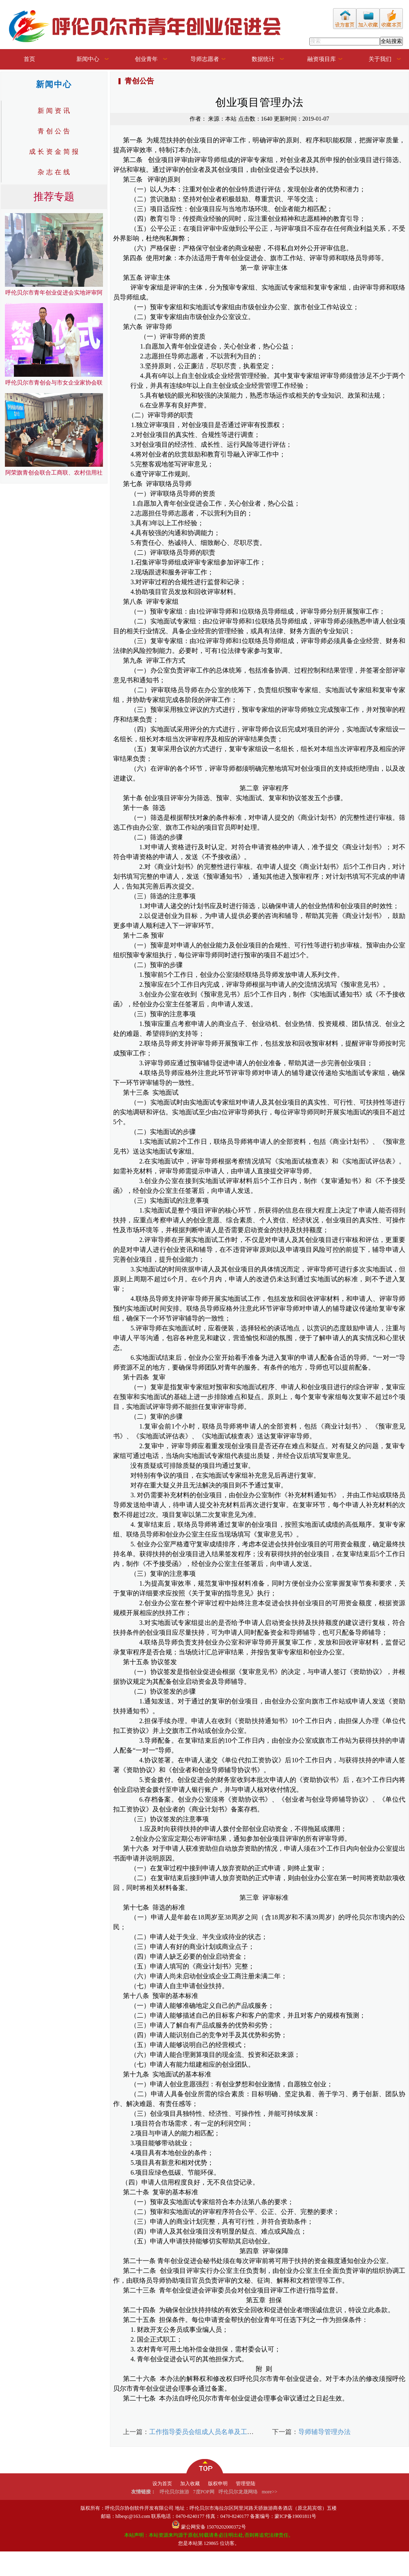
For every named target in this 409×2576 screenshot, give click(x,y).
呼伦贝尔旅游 (174, 2492)
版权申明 (218, 2483)
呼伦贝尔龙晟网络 (238, 2492)
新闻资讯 (55, 110)
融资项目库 (321, 59)
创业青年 (146, 59)
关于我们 (380, 59)
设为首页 (162, 2483)
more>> (269, 2492)
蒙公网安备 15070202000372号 (213, 2527)
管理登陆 (245, 2483)
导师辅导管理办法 (324, 2431)
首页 (29, 59)
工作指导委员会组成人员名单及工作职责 (208, 2431)
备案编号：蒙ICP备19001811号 (283, 2516)
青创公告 (55, 131)
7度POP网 (204, 2492)
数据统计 (263, 59)
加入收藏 (190, 2483)
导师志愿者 (204, 59)
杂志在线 (55, 172)
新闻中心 (87, 59)
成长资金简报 (54, 151)
